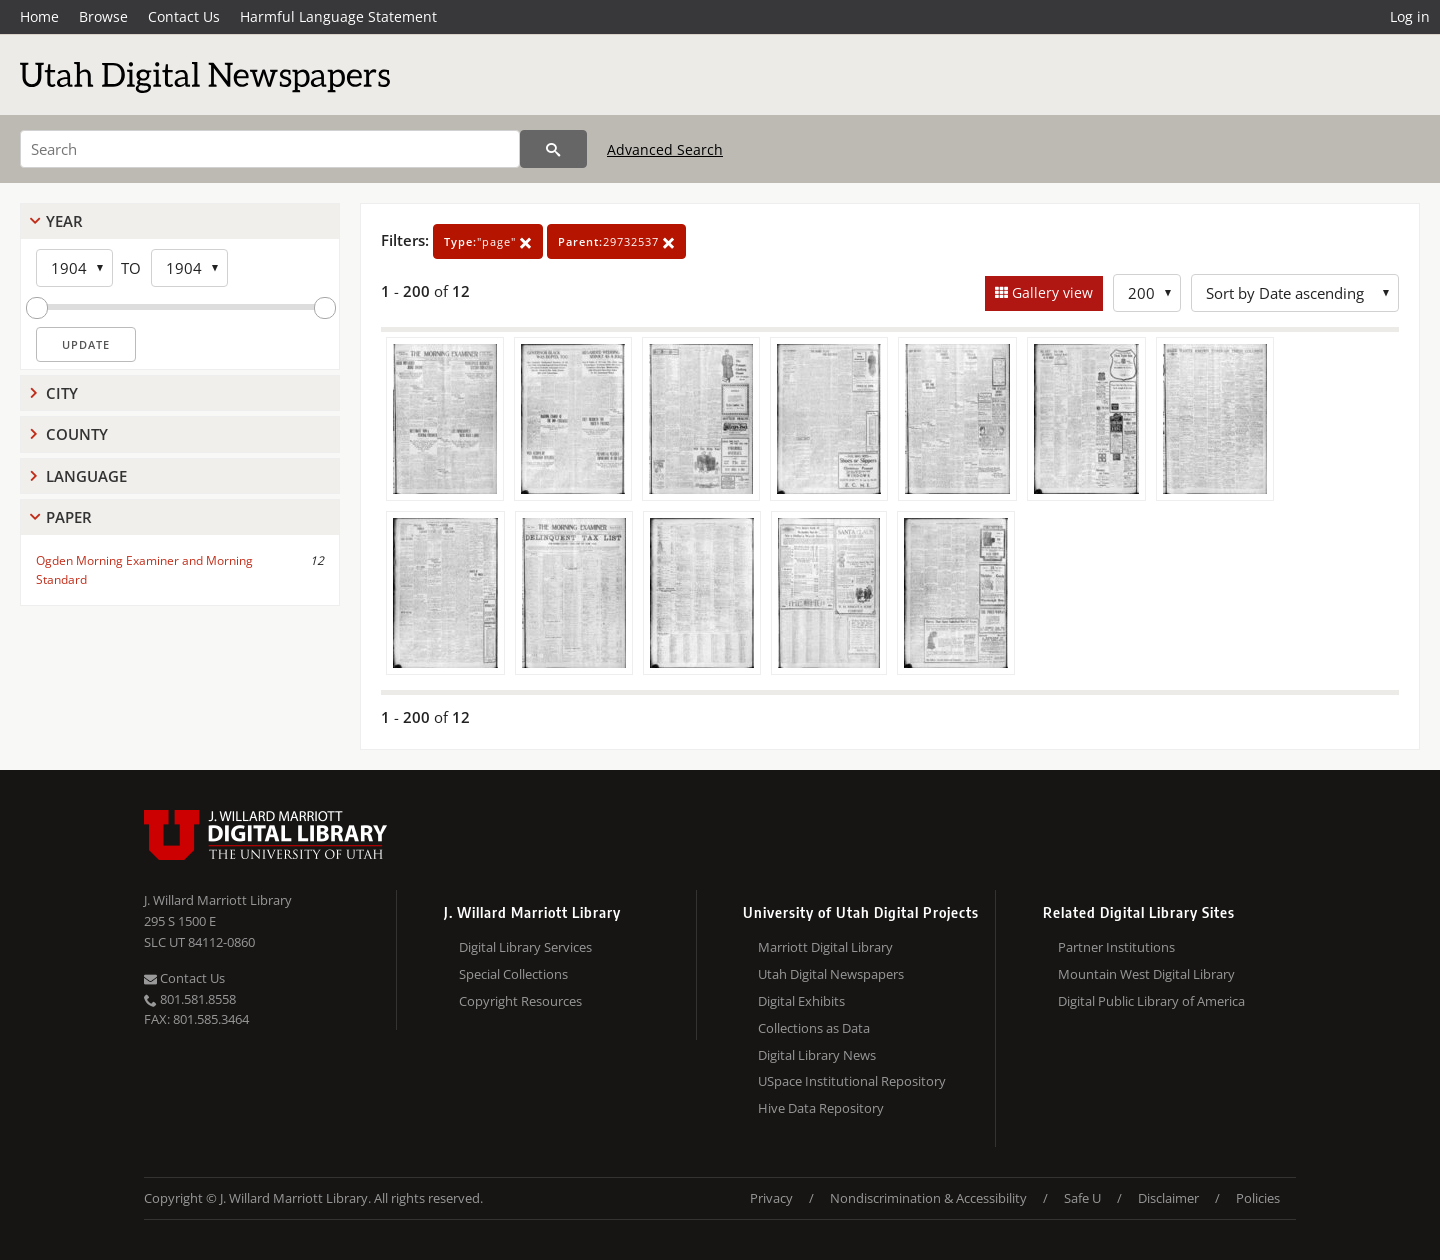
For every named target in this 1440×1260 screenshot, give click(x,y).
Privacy (771, 1198)
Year (64, 221)
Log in (1410, 16)
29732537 (616, 241)
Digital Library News (817, 1055)
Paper (69, 517)
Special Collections (513, 974)
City (62, 393)
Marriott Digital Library (825, 947)
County (77, 434)
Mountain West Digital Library (1146, 974)
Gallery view (1050, 292)
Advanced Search (665, 149)
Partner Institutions (1116, 947)
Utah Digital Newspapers (831, 974)
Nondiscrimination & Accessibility (928, 1198)
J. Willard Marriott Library (218, 900)
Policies (1258, 1198)
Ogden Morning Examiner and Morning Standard (144, 570)
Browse (103, 16)
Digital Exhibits (801, 1001)
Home (39, 16)
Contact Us (184, 16)
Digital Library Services (525, 947)
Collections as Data (814, 1028)
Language (86, 476)
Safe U (1082, 1198)
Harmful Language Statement (338, 16)
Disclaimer (1168, 1198)
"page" (488, 241)
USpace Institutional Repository (852, 1081)
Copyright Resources (520, 1001)
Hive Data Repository (821, 1108)
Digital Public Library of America (1151, 1001)
